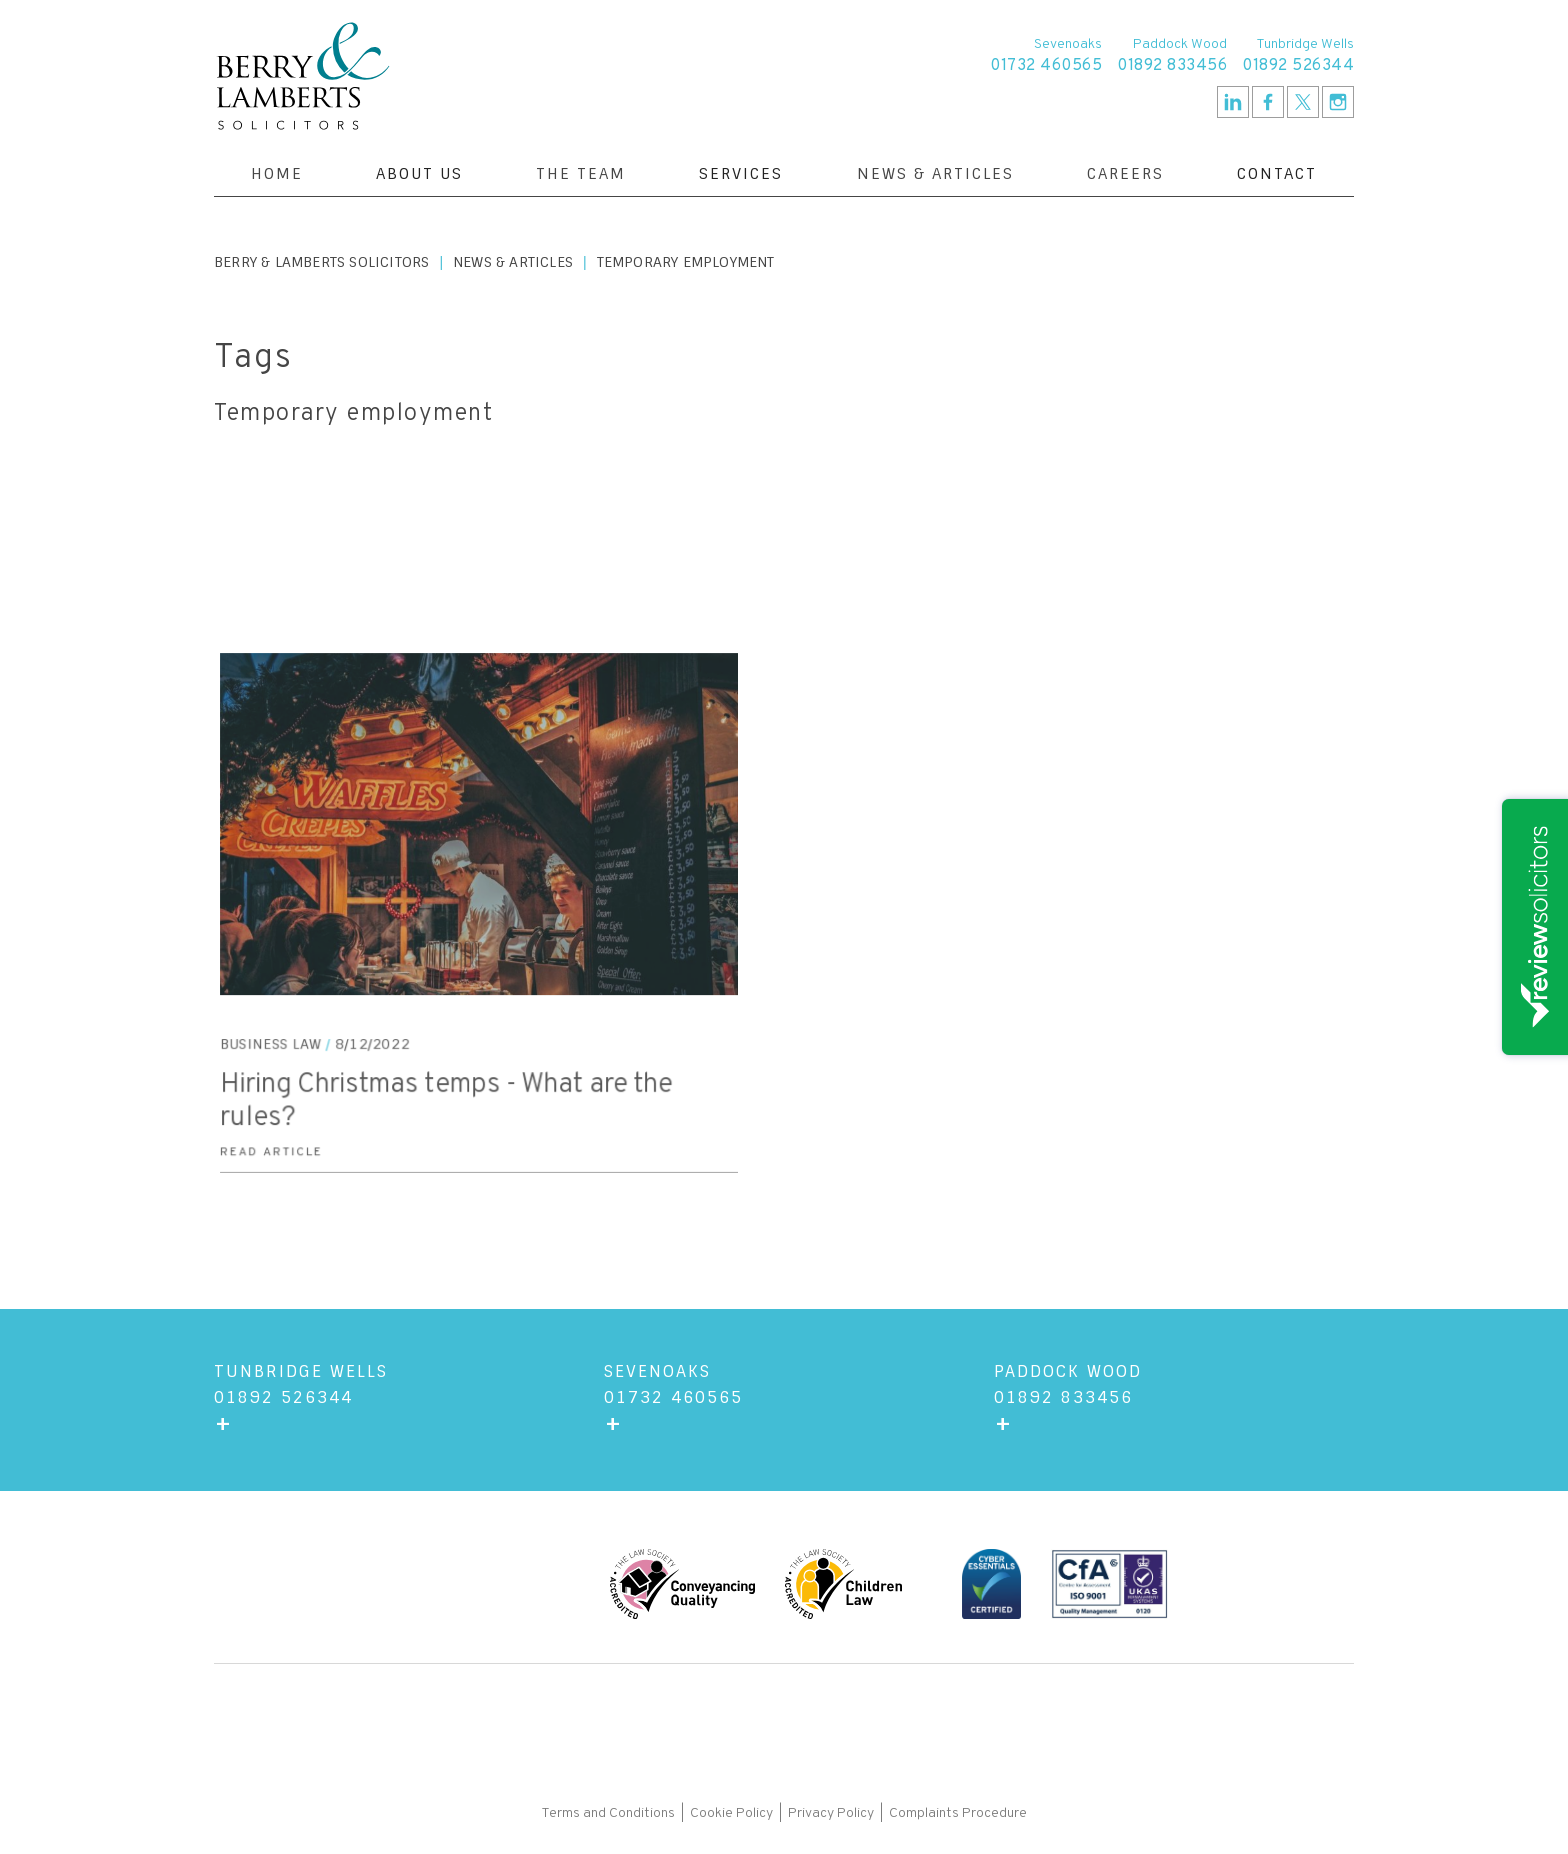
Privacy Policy (831, 1813)
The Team (581, 174)
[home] (303, 76)
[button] (419, 174)
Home (277, 174)
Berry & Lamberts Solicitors (321, 262)
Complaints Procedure (958, 1813)
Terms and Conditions (609, 1813)
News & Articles (935, 174)
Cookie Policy (731, 1813)
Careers (1125, 174)
